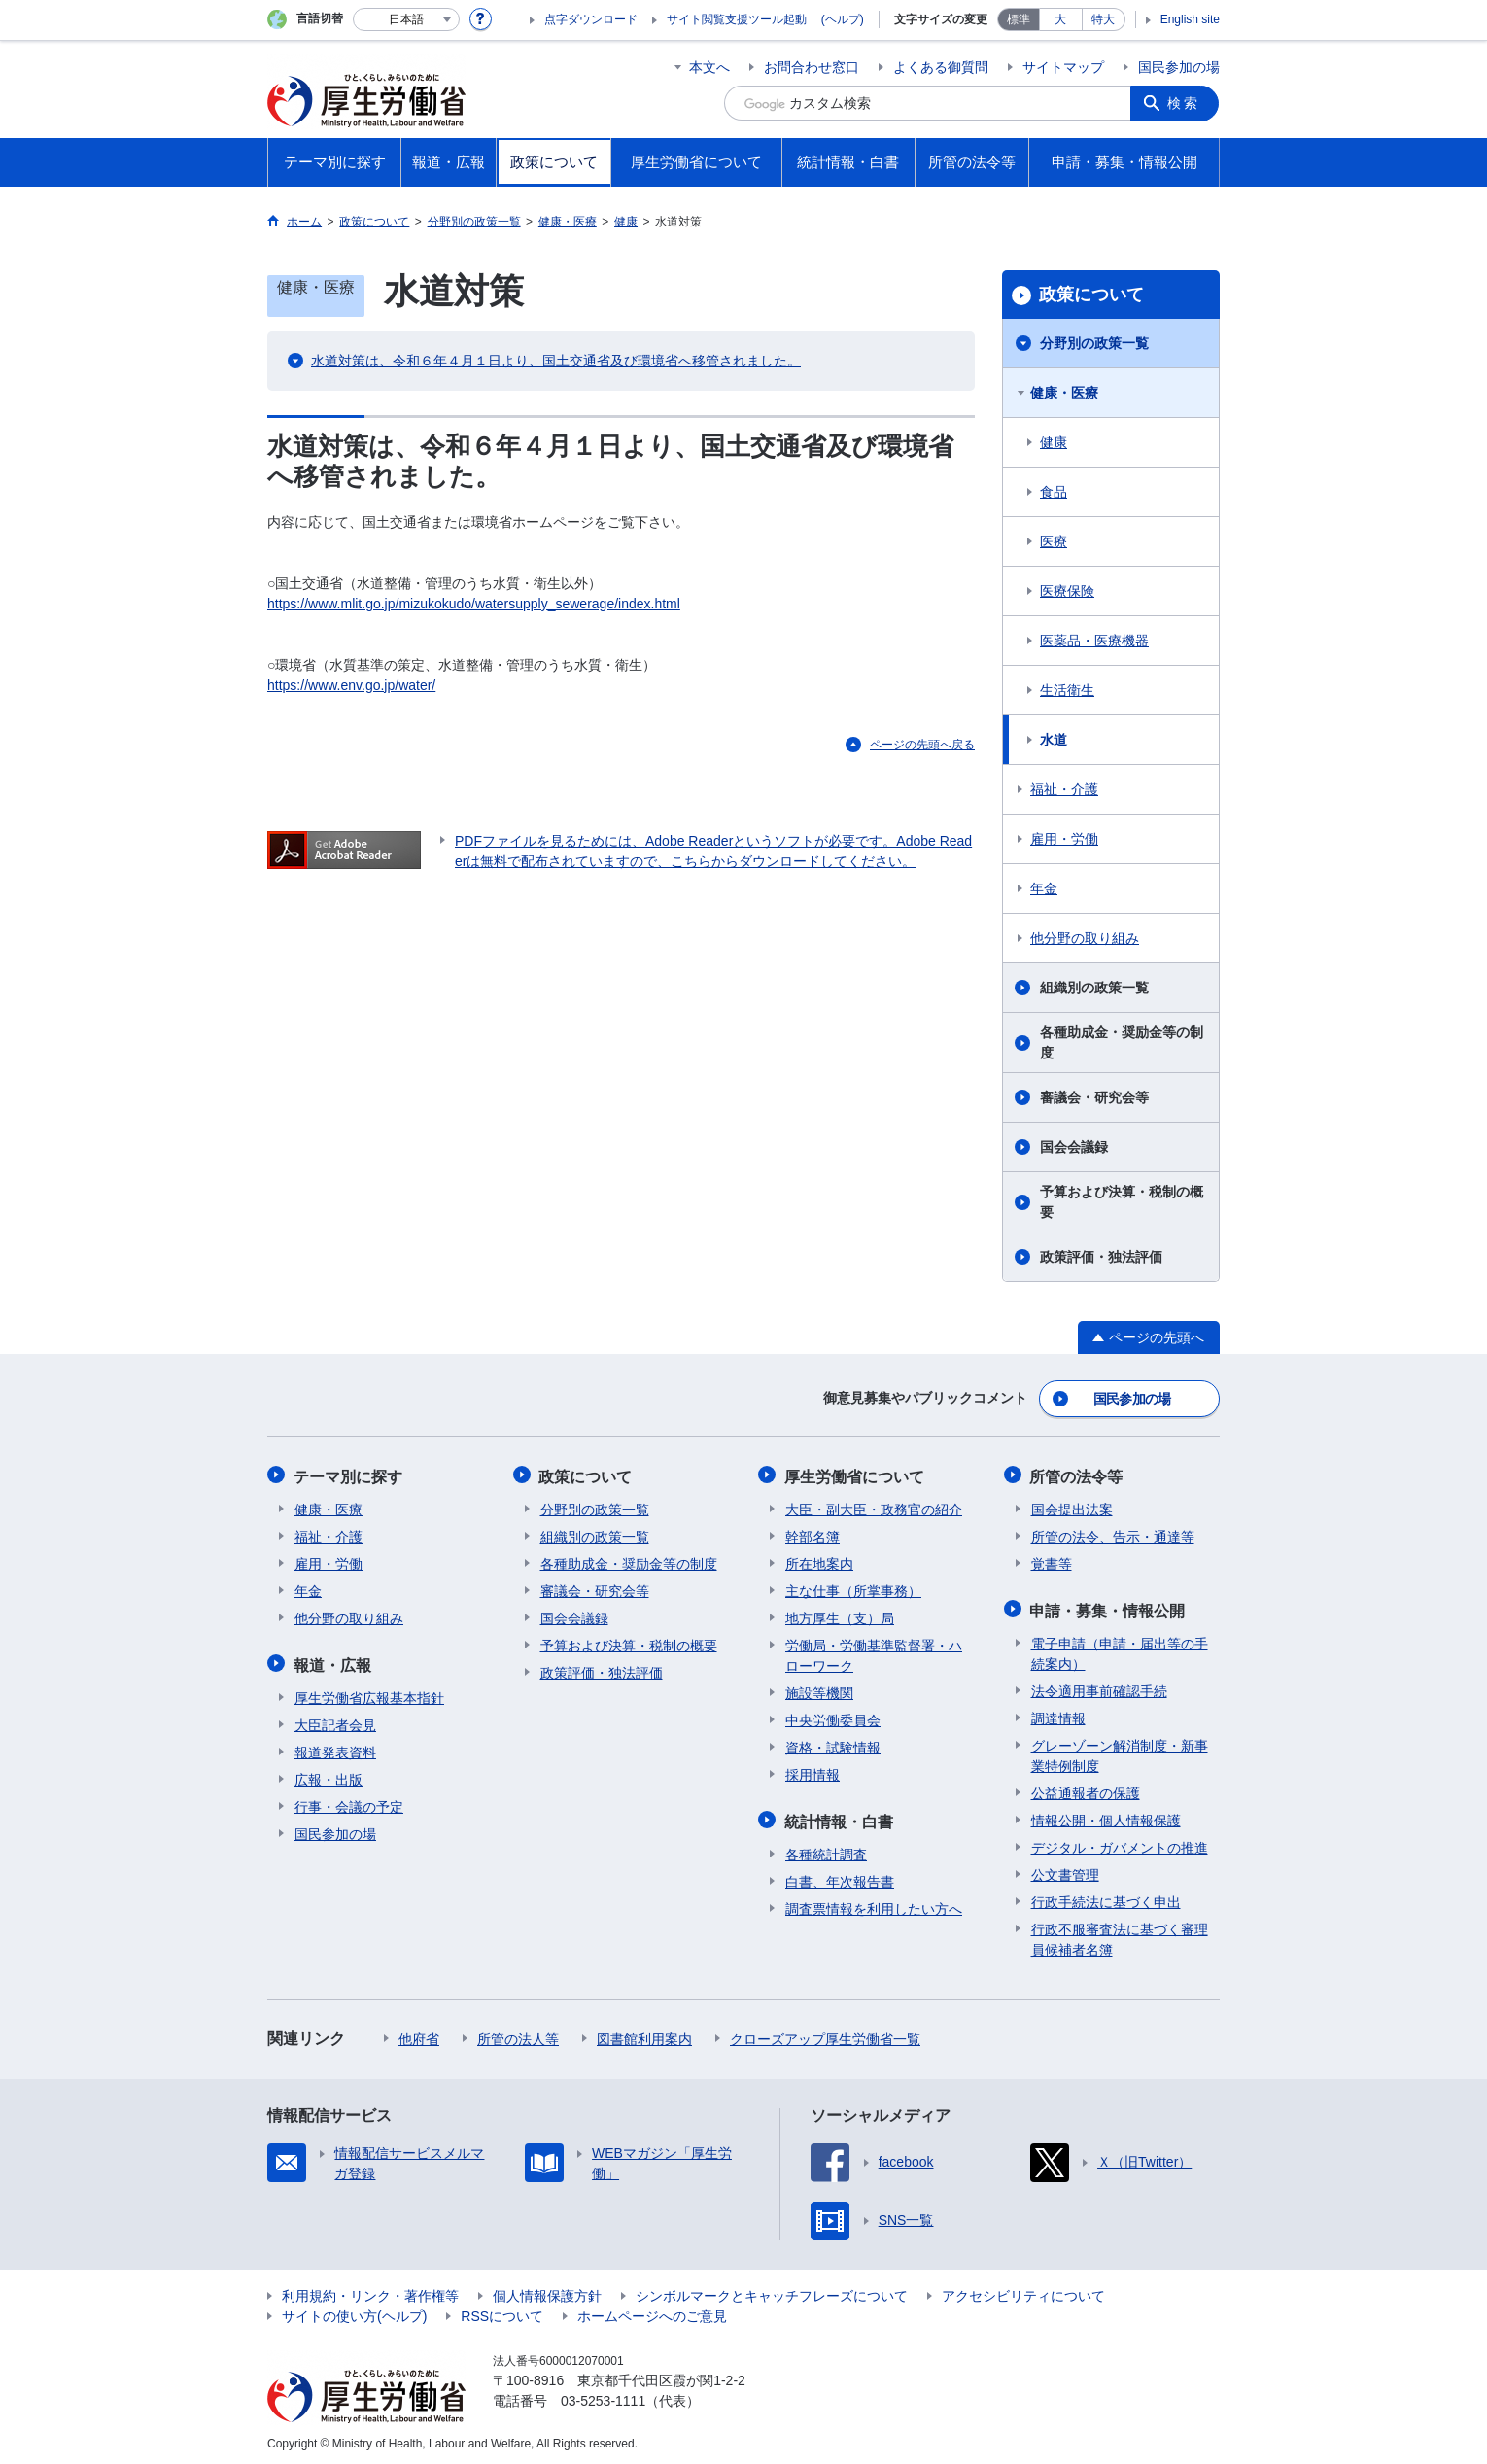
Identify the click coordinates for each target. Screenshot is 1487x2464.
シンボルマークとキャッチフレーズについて (772, 2291)
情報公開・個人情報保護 (1106, 1815)
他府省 (418, 2034)
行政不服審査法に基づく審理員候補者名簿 (1119, 1935)
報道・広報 (333, 1660)
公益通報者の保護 (1085, 1788)
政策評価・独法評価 (1101, 1257)
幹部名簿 (812, 1534)
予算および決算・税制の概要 (1121, 1202)
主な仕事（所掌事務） (853, 1588)
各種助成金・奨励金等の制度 (1121, 1042)
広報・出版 (328, 1775)
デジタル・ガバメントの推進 (1119, 1843)
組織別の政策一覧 (1094, 987)
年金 (1043, 888)
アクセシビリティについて (1023, 2291)
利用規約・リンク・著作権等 (370, 2291)
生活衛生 (1067, 690)
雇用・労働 (1064, 839)
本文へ (709, 67)
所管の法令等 (1077, 1474)
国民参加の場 (1179, 67)
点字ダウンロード (591, 19)
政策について (1091, 294)
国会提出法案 (1072, 1506)
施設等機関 (819, 1690)
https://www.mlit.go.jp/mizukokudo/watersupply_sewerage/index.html (473, 603)
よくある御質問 (940, 67)
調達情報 (1058, 1713)
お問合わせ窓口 (811, 67)
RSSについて (502, 2311)
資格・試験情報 (833, 1745)
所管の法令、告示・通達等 (1112, 1534)
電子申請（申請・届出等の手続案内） (1119, 1649)
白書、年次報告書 (839, 1877)
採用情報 (812, 1772)
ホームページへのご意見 (652, 2311)
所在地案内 (819, 1561)
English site (1190, 19)
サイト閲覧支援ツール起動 (737, 19)
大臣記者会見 (335, 1720)
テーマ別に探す (348, 1474)
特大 (1103, 19)
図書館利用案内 (644, 2034)
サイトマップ (1063, 67)
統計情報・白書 (839, 1817)
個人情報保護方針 (547, 2291)
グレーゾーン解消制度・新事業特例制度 (1119, 1751)
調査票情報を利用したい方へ (873, 1904)
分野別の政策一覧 (1094, 343)
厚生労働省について (855, 1474)
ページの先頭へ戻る (922, 744)
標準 (1018, 19)
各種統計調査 (826, 1849)
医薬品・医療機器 (1094, 640)
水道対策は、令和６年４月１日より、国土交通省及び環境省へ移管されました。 (556, 360)
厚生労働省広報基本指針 (369, 1693)
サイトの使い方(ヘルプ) (354, 2311)
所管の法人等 (518, 2034)
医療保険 (1067, 591)
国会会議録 (1074, 1147)
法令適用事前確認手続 (1099, 1686)
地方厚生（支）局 (839, 1615)
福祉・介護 (1064, 789)
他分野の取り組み (1084, 938)
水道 (1053, 739)
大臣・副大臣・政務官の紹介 (873, 1506)
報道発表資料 (335, 1747)
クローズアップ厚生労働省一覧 (825, 2034)
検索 (1184, 103)
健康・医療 (1064, 392)
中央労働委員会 (833, 1717)
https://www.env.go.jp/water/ (351, 685)
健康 (1053, 442)
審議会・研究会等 (1094, 1097)
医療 (1053, 541)
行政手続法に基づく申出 (1106, 1897)
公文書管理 (1065, 1870)
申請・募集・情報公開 (1109, 1606)
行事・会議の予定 (348, 1802)
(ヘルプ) (842, 19)
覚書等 (1051, 1561)
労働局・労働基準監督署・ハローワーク (873, 1653)
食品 (1053, 492)
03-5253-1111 (603, 2396)
